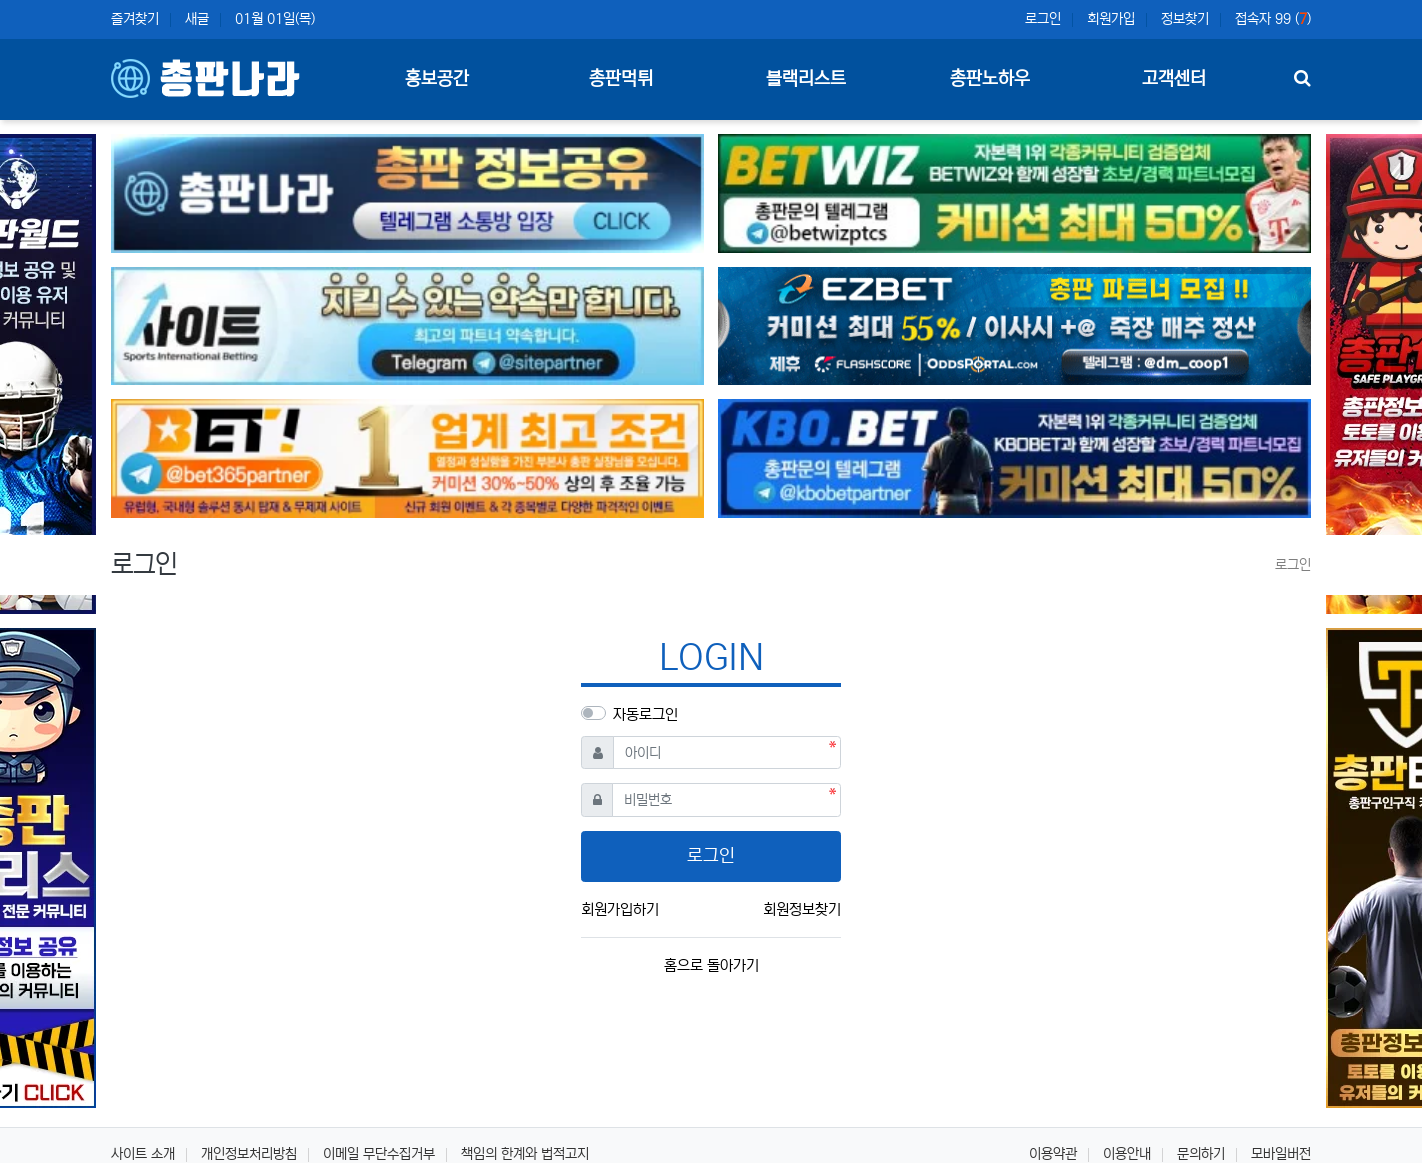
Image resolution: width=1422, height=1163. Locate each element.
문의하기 (1201, 1154)
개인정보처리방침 (249, 1154)
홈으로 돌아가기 (711, 965)
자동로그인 (645, 714)
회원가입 (1111, 19)
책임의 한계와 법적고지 (525, 1154)
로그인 (1043, 19)
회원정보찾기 (802, 909)
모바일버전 (1281, 1154)
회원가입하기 (620, 909)
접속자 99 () (1273, 19)
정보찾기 (1185, 19)
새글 (197, 19)
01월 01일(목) (275, 19)
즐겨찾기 (135, 19)
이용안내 (1127, 1154)
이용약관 (1053, 1154)
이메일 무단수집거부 (379, 1154)
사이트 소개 (143, 1154)
